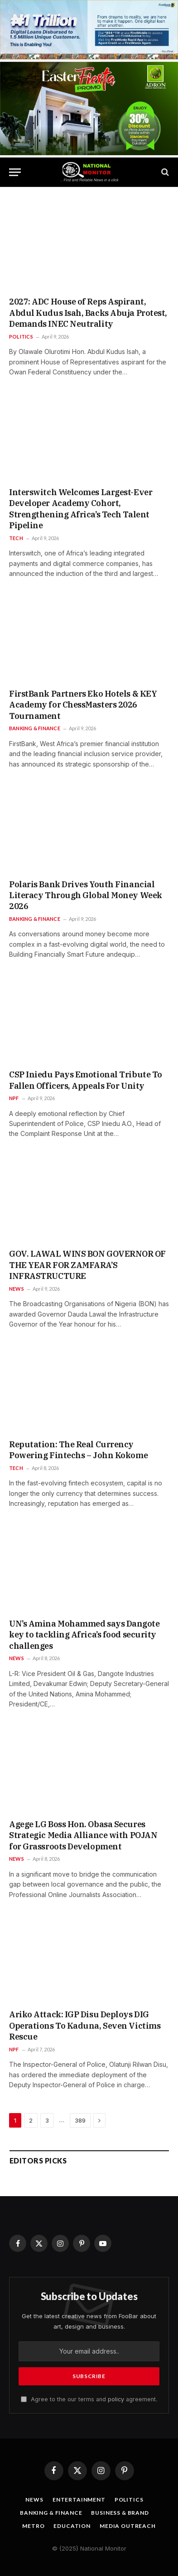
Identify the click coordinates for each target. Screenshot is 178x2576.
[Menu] (15, 172)
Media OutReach (128, 2525)
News (34, 2499)
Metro (33, 2525)
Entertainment (79, 2499)
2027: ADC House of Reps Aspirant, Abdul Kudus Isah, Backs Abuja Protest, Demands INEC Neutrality (88, 312)
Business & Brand (120, 2512)
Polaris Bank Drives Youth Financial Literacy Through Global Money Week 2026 (85, 895)
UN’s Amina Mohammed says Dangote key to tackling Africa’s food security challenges (84, 1634)
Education (72, 2525)
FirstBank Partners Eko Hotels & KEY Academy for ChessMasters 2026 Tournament (83, 704)
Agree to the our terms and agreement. (89, 2399)
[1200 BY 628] (89, 153)
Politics (129, 2499)
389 (80, 2120)
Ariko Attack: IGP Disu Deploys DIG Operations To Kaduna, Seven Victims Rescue (84, 2025)
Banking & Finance (51, 2512)
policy (116, 2399)
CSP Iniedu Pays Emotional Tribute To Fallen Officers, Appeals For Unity (85, 1080)
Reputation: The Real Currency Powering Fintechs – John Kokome (78, 1449)
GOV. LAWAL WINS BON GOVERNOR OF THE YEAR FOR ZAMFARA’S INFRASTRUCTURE (87, 1265)
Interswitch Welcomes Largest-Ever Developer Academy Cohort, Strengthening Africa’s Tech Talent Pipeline (80, 509)
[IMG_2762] (89, 57)
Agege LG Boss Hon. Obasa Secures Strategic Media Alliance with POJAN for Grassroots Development (83, 1835)
